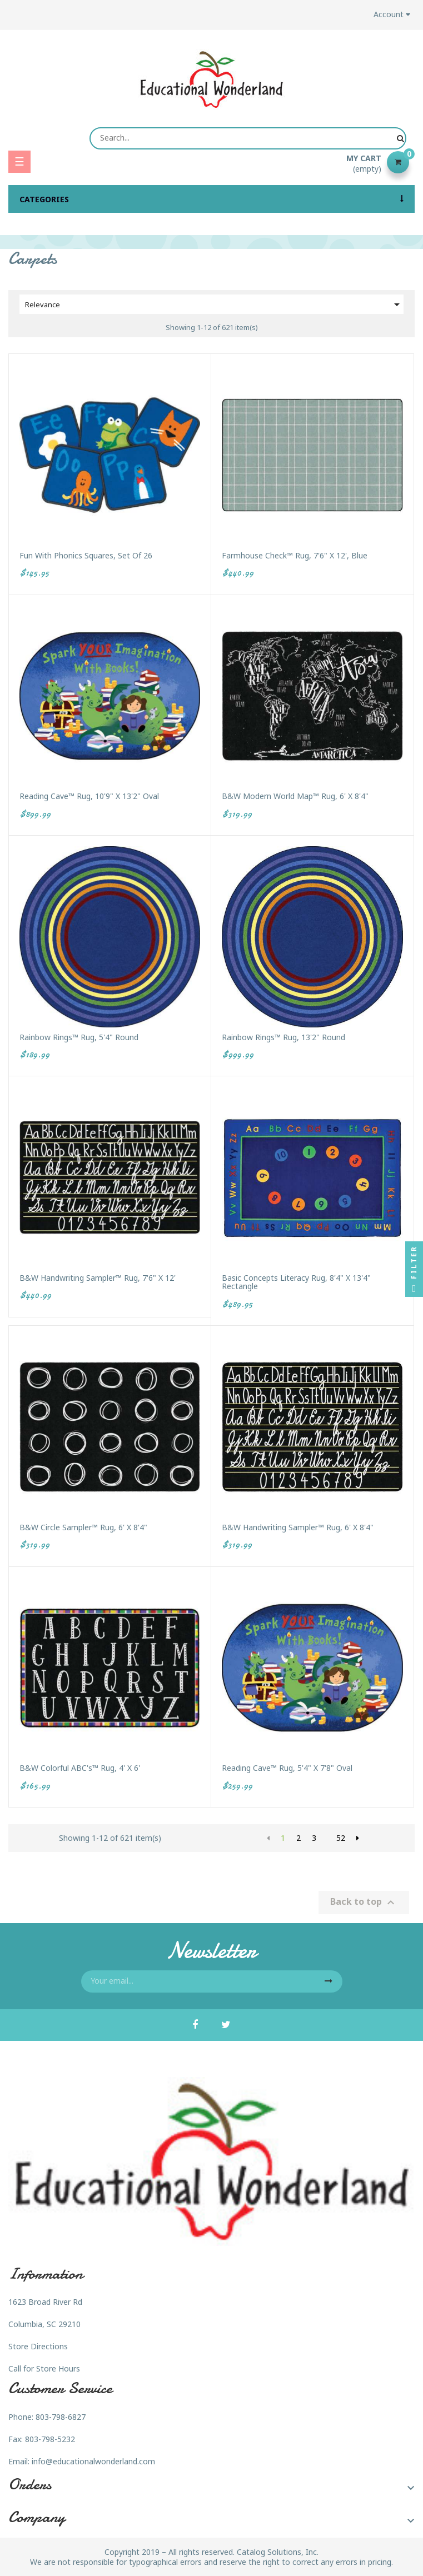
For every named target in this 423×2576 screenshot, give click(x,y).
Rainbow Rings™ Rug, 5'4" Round (78, 1037)
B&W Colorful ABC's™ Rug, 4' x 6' (79, 1768)
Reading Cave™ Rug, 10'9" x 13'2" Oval (89, 796)
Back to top (363, 1902)
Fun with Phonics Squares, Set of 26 (85, 555)
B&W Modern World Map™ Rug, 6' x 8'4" (295, 796)
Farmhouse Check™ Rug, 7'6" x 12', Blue (294, 555)
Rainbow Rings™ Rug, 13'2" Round (283, 1037)
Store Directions (38, 2346)
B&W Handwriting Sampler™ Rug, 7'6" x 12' (97, 1278)
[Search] (247, 138)
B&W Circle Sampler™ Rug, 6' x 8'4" (83, 1527)
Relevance (214, 304)
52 (340, 1838)
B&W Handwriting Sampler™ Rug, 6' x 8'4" (298, 1527)
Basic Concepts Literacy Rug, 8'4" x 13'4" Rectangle (296, 1282)
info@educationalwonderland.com (93, 2461)
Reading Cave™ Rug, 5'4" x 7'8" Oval (287, 1768)
